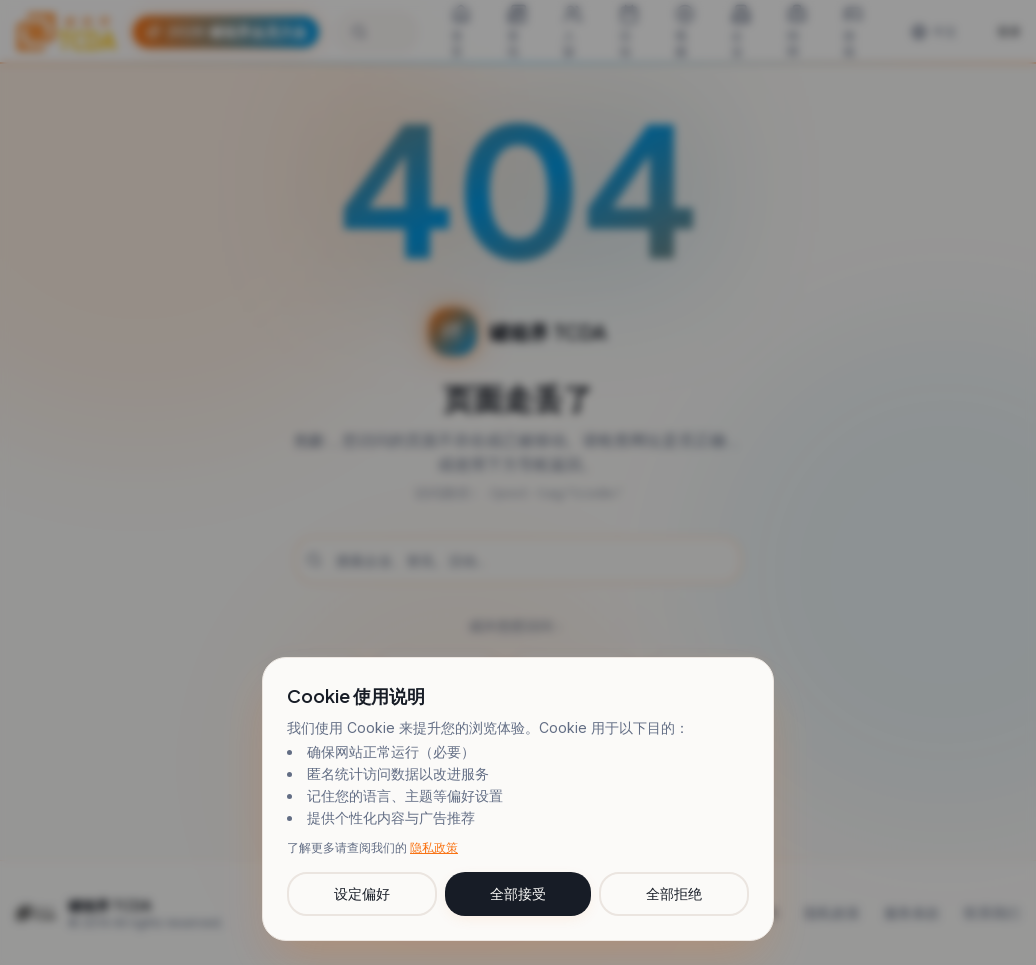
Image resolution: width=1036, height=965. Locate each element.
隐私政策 (434, 847)
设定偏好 (362, 893)
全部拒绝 (674, 893)
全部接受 (518, 893)
